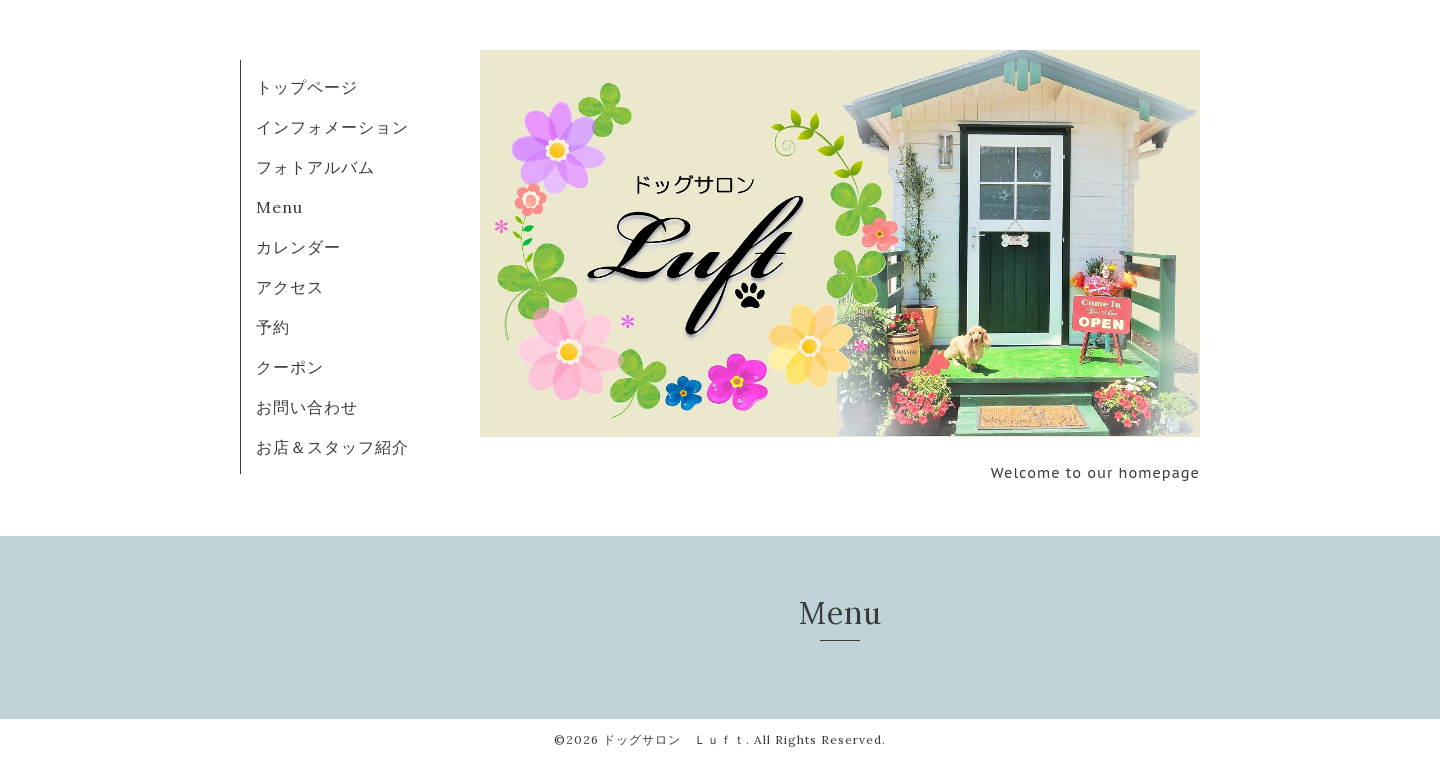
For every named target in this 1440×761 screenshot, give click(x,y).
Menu (279, 207)
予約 (273, 327)
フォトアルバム (315, 167)
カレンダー (298, 247)
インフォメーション (332, 127)
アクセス (290, 287)
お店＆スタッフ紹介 (332, 447)
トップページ (307, 87)
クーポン (290, 367)
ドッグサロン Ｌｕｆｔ (674, 739)
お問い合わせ (307, 407)
